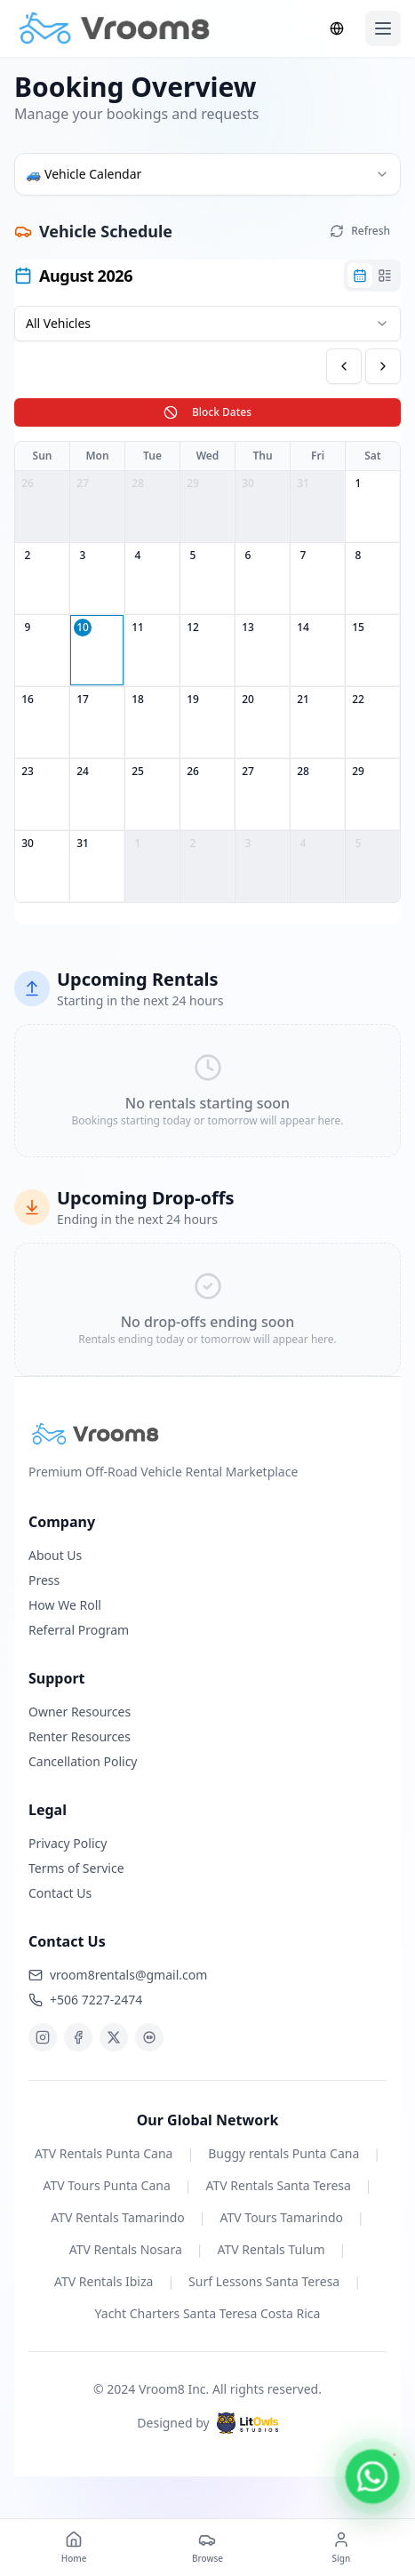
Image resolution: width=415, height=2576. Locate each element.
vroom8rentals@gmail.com (117, 1974)
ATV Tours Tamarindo (281, 2217)
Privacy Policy (67, 1843)
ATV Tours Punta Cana (106, 2185)
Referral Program (78, 1629)
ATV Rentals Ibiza (103, 2281)
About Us (55, 1555)
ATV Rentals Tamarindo (118, 2217)
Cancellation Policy (83, 1761)
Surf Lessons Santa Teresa (263, 2281)
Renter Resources (79, 1736)
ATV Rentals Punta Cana (103, 2153)
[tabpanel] (207, 796)
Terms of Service (76, 1868)
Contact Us (60, 1892)
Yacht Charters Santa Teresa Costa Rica (208, 2313)
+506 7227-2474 (85, 1999)
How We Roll (64, 1604)
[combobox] (207, 174)
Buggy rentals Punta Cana (283, 2153)
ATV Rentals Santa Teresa (278, 2185)
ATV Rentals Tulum (270, 2249)
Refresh (360, 230)
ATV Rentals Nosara (125, 2249)
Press (44, 1580)
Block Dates (207, 412)
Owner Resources (79, 1711)
